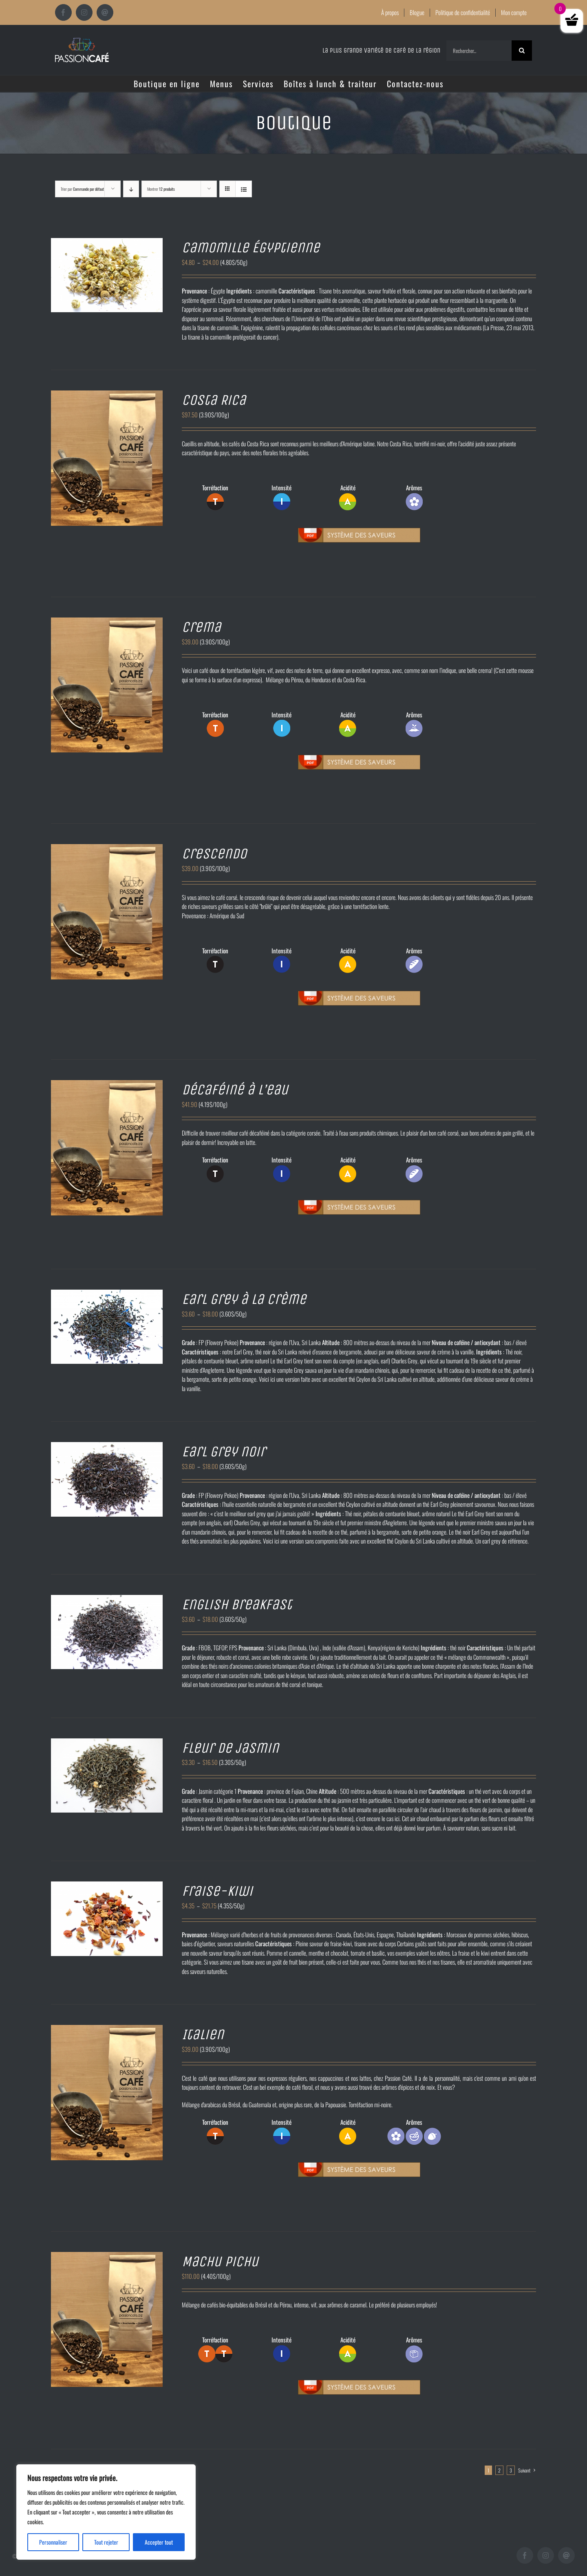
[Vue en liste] (244, 189)
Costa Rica (214, 400)
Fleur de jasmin (230, 1748)
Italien (203, 2034)
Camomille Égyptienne (251, 247)
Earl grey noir (223, 1451)
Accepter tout (159, 2542)
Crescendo (214, 853)
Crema (201, 627)
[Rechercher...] (479, 50)
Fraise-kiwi (217, 1891)
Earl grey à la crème (244, 1299)
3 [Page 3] (511, 2470)
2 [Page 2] (499, 2470)
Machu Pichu (220, 2261)
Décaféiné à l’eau (235, 1089)
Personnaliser (53, 2542)
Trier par (82, 189)
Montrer (161, 189)
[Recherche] (522, 50)
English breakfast (237, 1604)
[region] (106, 2512)
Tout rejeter (106, 2542)
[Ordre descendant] (131, 189)
